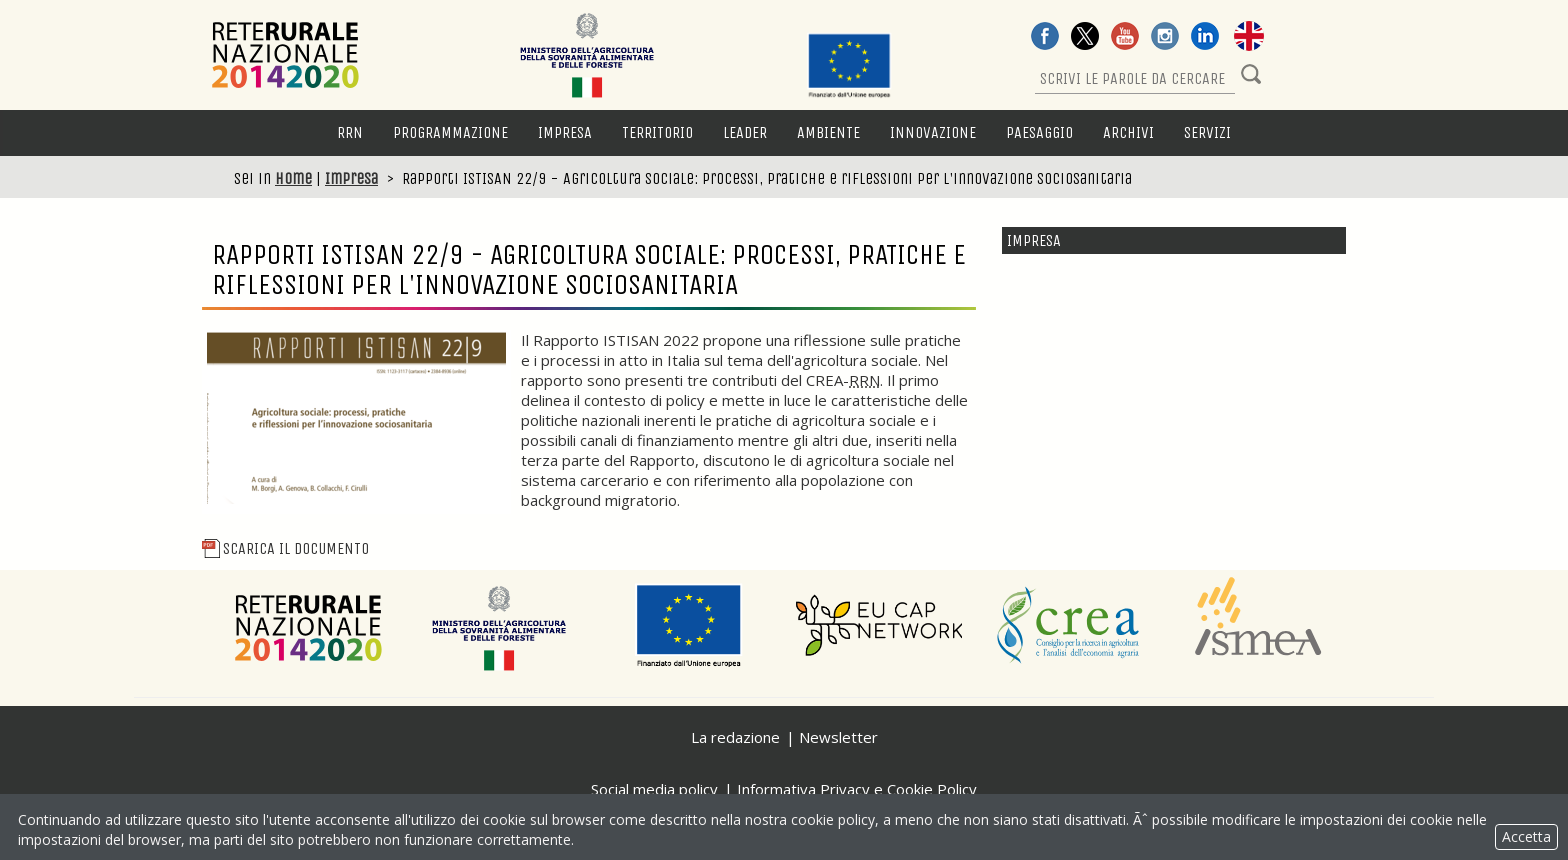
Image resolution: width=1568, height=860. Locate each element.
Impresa (565, 132)
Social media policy (654, 789)
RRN (350, 132)
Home (293, 178)
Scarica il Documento (285, 548)
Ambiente (828, 132)
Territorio (657, 132)
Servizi (1207, 132)
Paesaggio (1039, 132)
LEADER (745, 132)
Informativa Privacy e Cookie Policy (857, 789)
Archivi (1128, 132)
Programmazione (450, 132)
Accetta (1526, 836)
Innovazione (933, 132)
